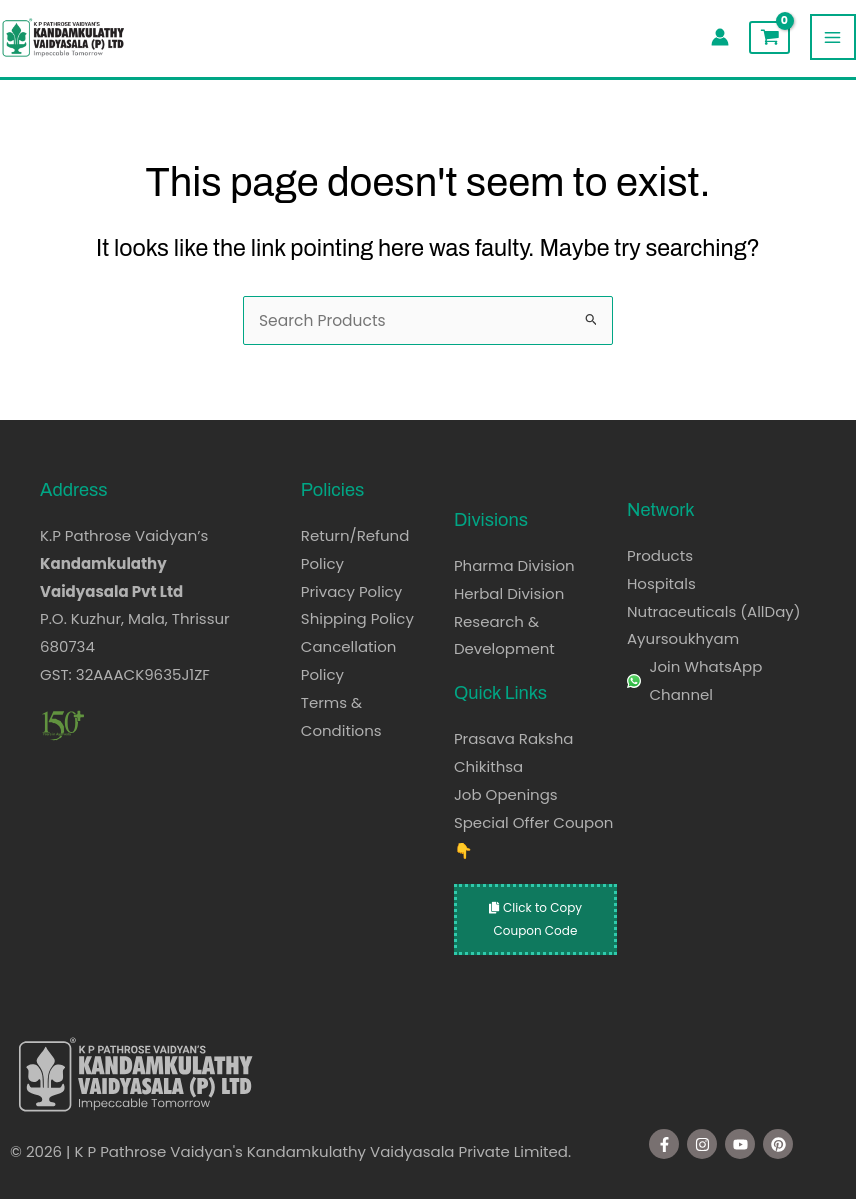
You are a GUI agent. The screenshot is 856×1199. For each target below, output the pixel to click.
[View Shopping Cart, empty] (769, 37)
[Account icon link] (720, 37)
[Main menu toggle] (833, 37)
